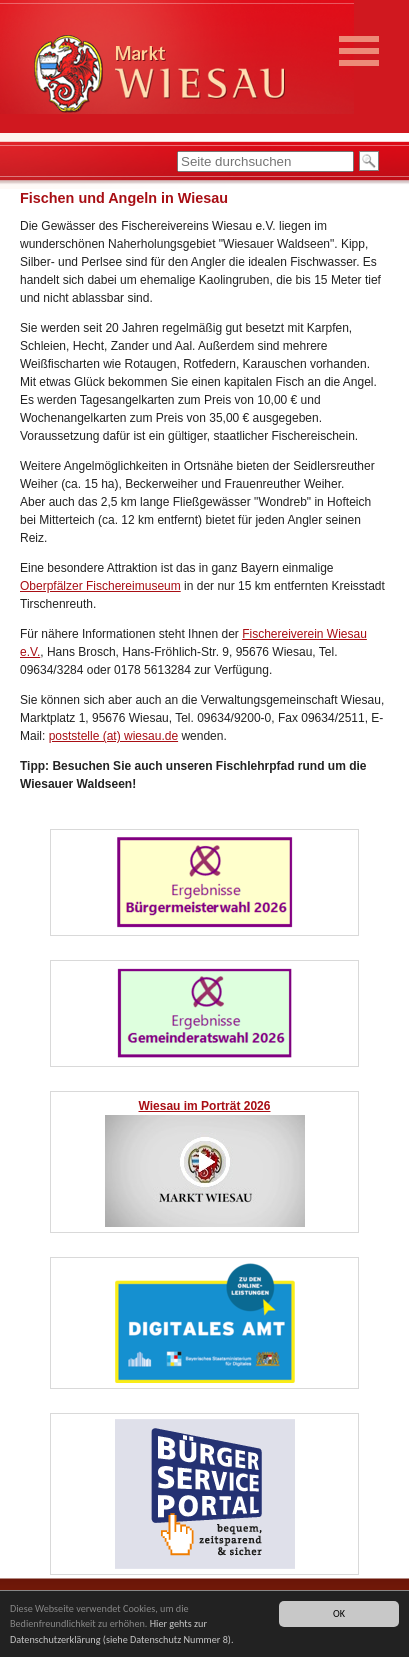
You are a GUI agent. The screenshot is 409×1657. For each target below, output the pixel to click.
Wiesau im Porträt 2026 (205, 1106)
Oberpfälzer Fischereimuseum (100, 586)
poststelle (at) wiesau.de (113, 736)
